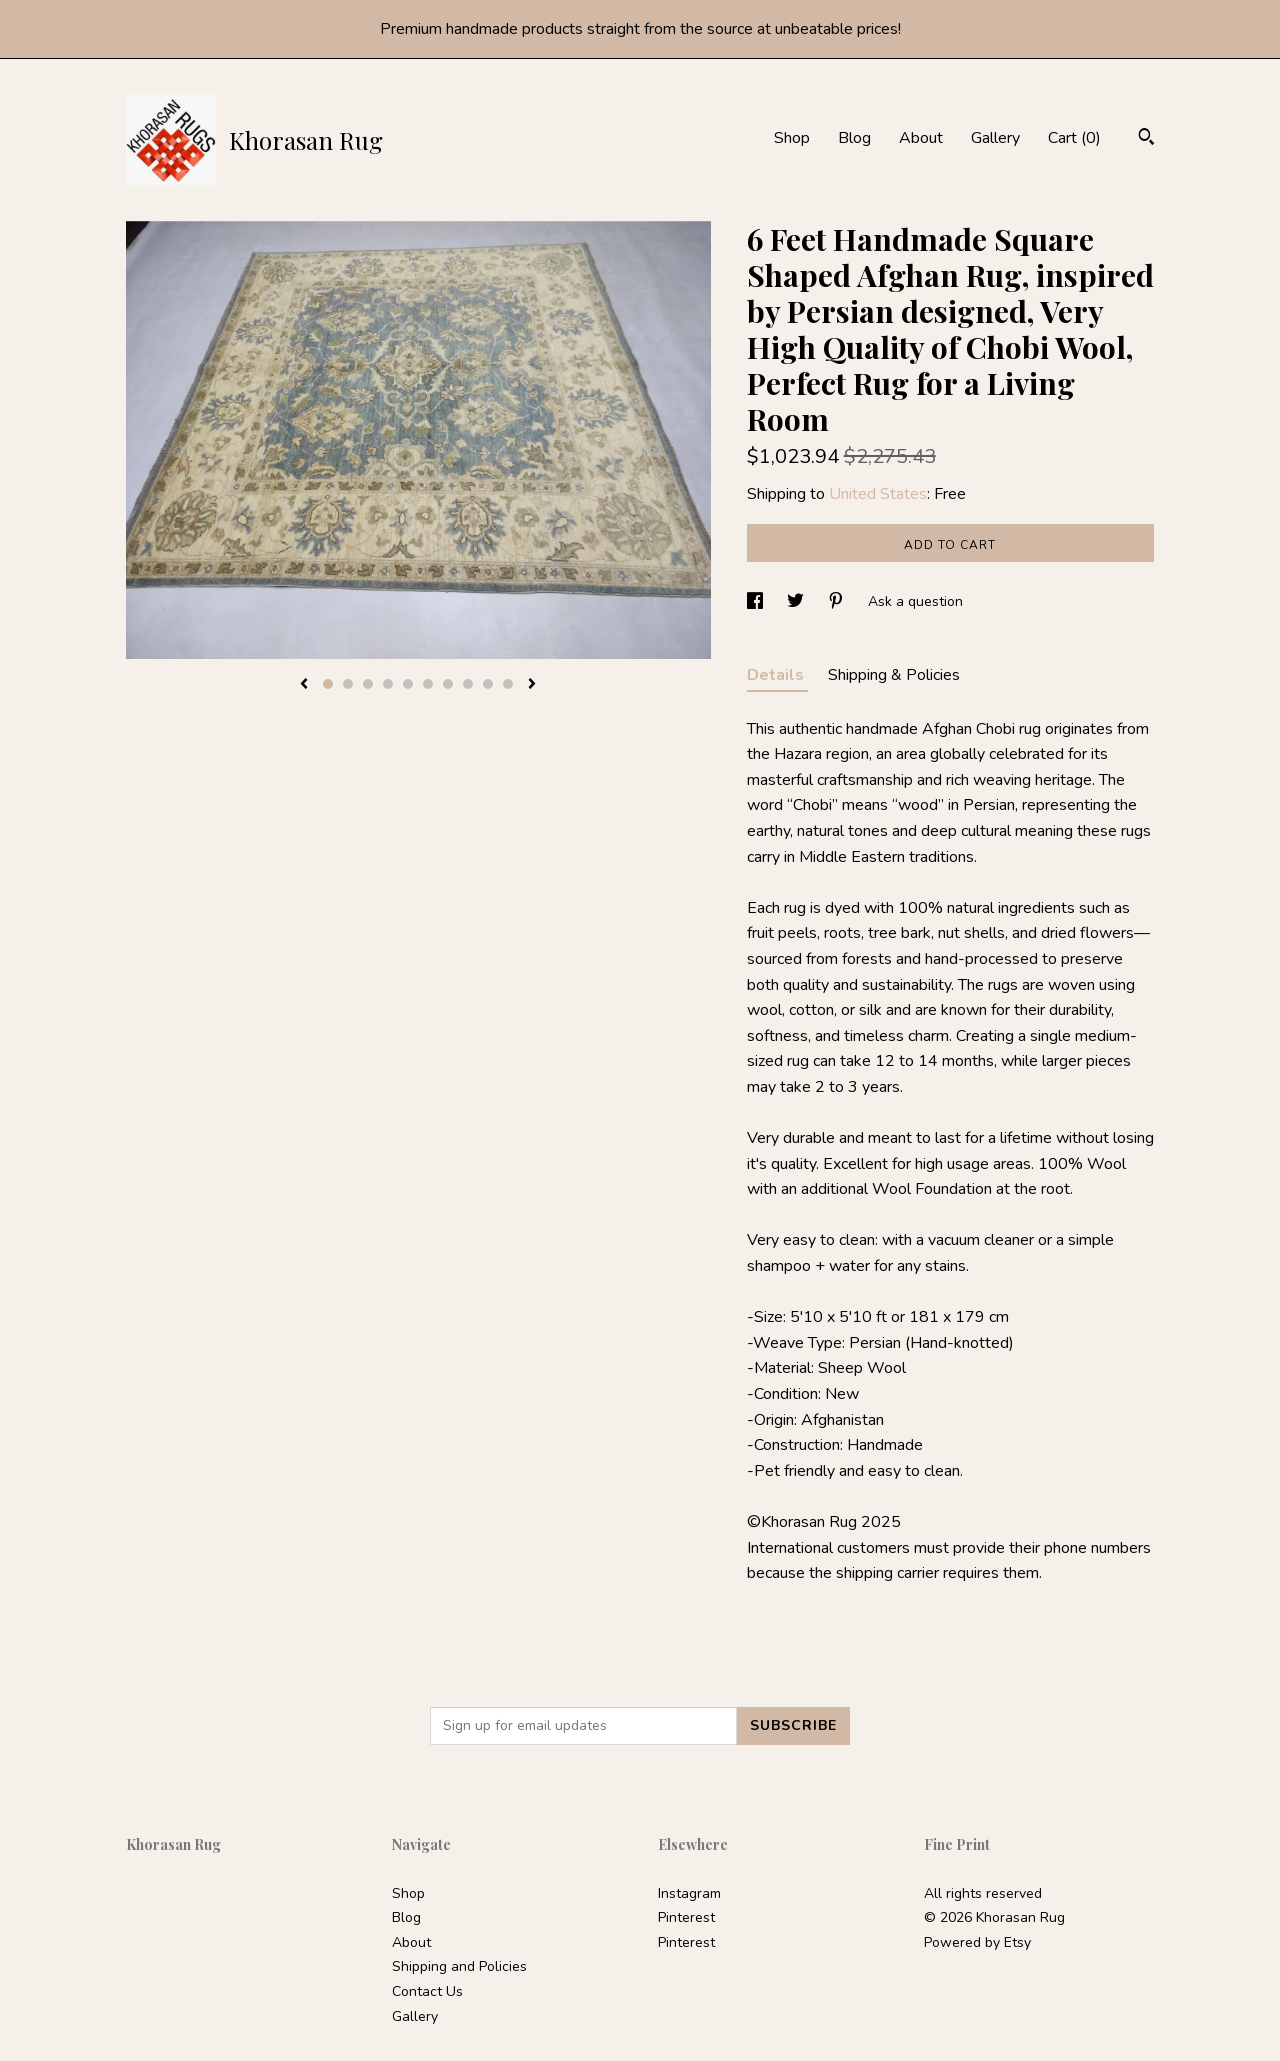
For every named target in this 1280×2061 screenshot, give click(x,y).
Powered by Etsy (977, 1942)
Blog (854, 138)
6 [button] (428, 684)
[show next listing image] (532, 685)
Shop (792, 138)
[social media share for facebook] (757, 601)
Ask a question (915, 601)
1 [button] (328, 684)
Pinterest (686, 1917)
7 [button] (448, 684)
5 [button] (408, 684)
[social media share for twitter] (797, 601)
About (921, 138)
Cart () (1074, 138)
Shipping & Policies (894, 675)
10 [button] (508, 684)
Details (777, 675)
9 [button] (488, 684)
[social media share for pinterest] (838, 601)
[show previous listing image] (304, 685)
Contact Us (427, 1991)
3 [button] (368, 684)
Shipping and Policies (459, 1966)
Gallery (995, 138)
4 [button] (388, 684)
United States (878, 494)
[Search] (1146, 139)
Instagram (689, 1893)
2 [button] (348, 684)
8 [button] (468, 684)
